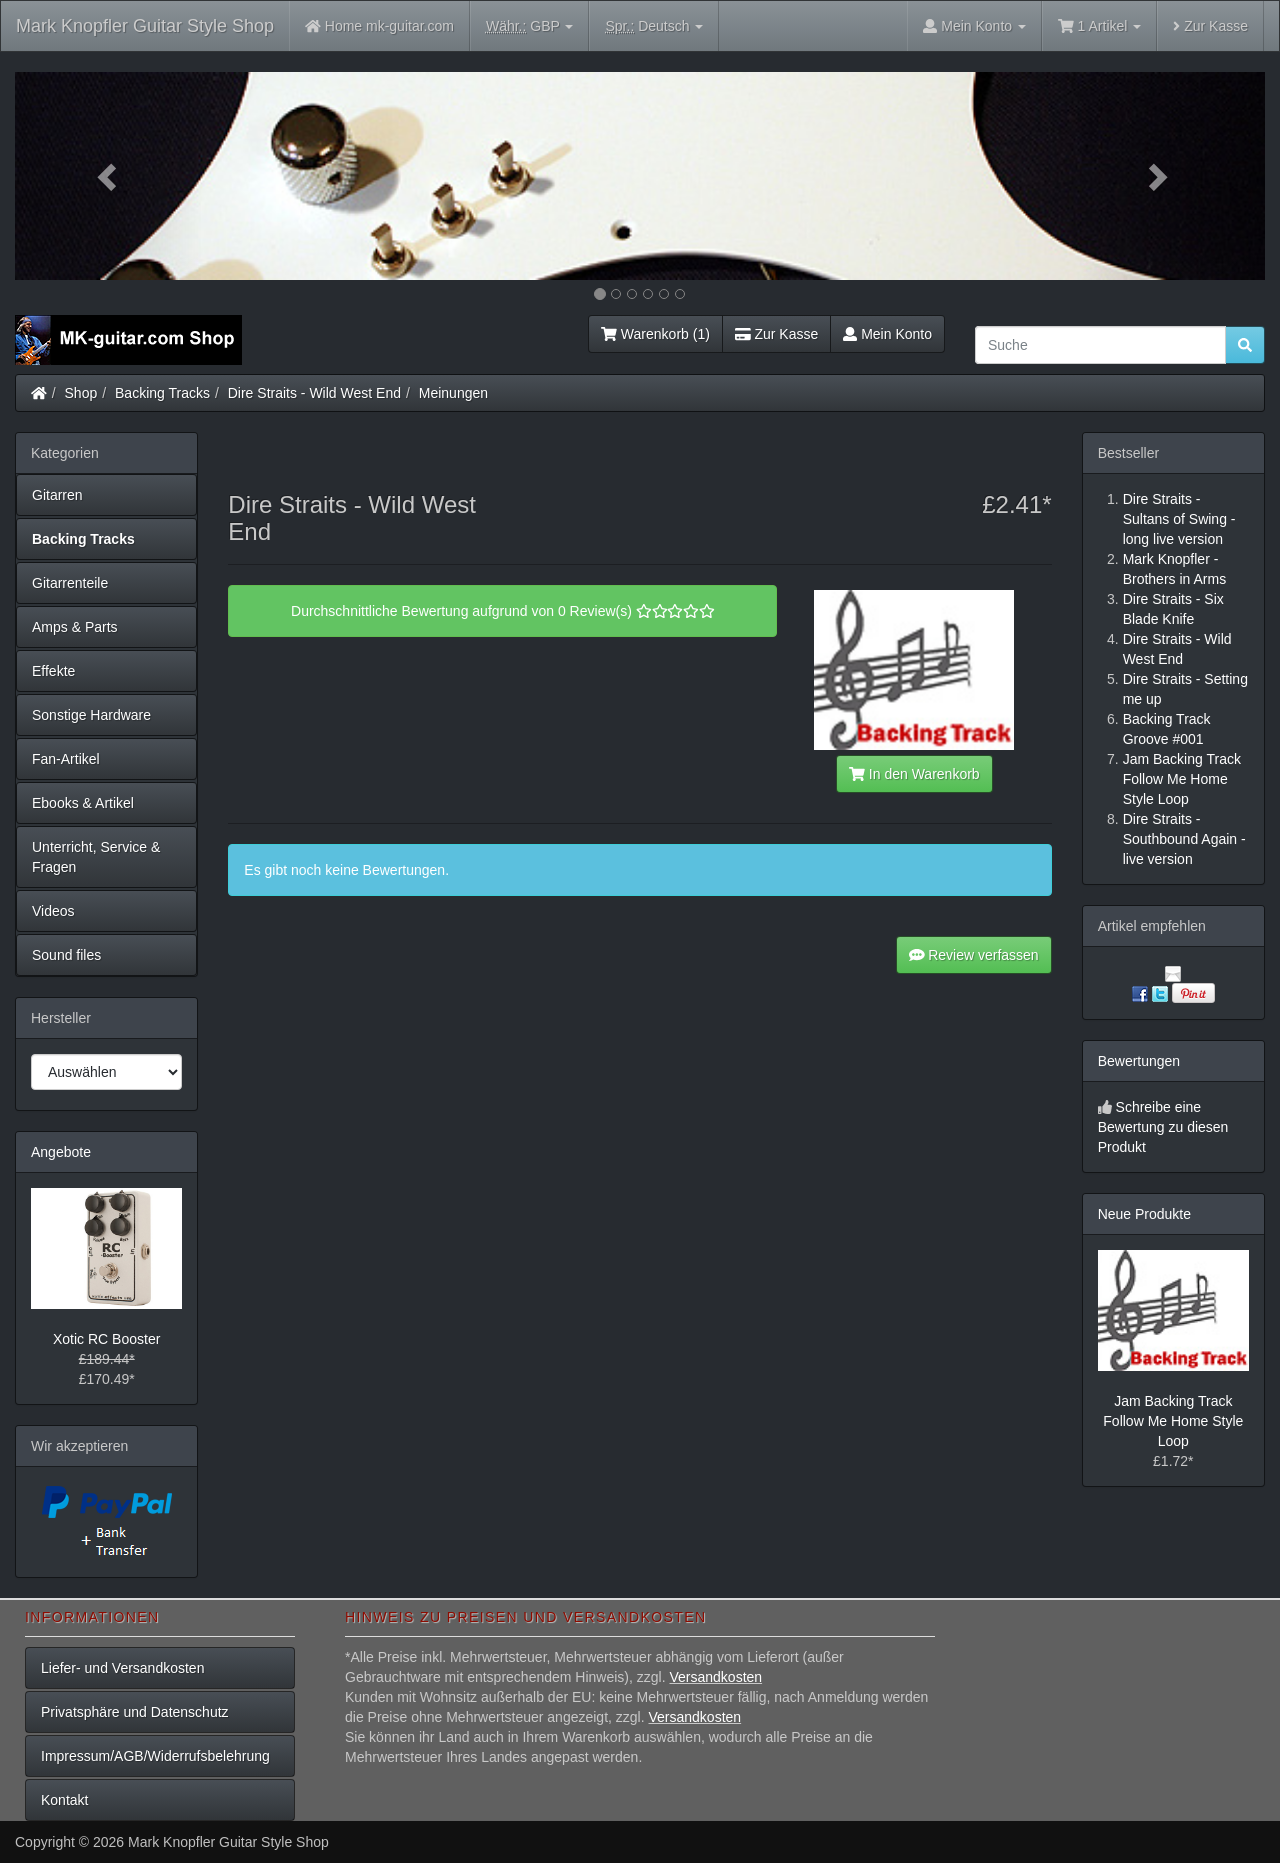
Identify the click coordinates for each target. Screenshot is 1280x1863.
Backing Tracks (162, 393)
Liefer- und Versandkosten (122, 1668)
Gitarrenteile (70, 583)
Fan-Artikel (66, 759)
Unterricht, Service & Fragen (96, 857)
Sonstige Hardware (91, 715)
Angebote (61, 1152)
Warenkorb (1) (655, 334)
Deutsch (654, 26)
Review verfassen (974, 955)
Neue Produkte (1144, 1214)
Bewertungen (1139, 1061)
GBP (530, 26)
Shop (81, 393)
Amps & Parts (75, 627)
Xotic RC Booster (106, 1339)
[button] (109, 176)
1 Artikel (1099, 26)
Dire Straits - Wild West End (314, 393)
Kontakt (64, 1800)
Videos (53, 911)
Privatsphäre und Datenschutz (135, 1712)
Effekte (53, 671)
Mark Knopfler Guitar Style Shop (145, 26)
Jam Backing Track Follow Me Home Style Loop (1173, 1421)
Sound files (66, 955)
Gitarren (57, 495)
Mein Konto (887, 334)
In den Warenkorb (914, 774)
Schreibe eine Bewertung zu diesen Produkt (1163, 1127)
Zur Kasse (1210, 26)
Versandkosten (715, 1677)
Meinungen (453, 393)
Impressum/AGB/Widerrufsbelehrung (155, 1756)
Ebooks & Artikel (83, 803)
